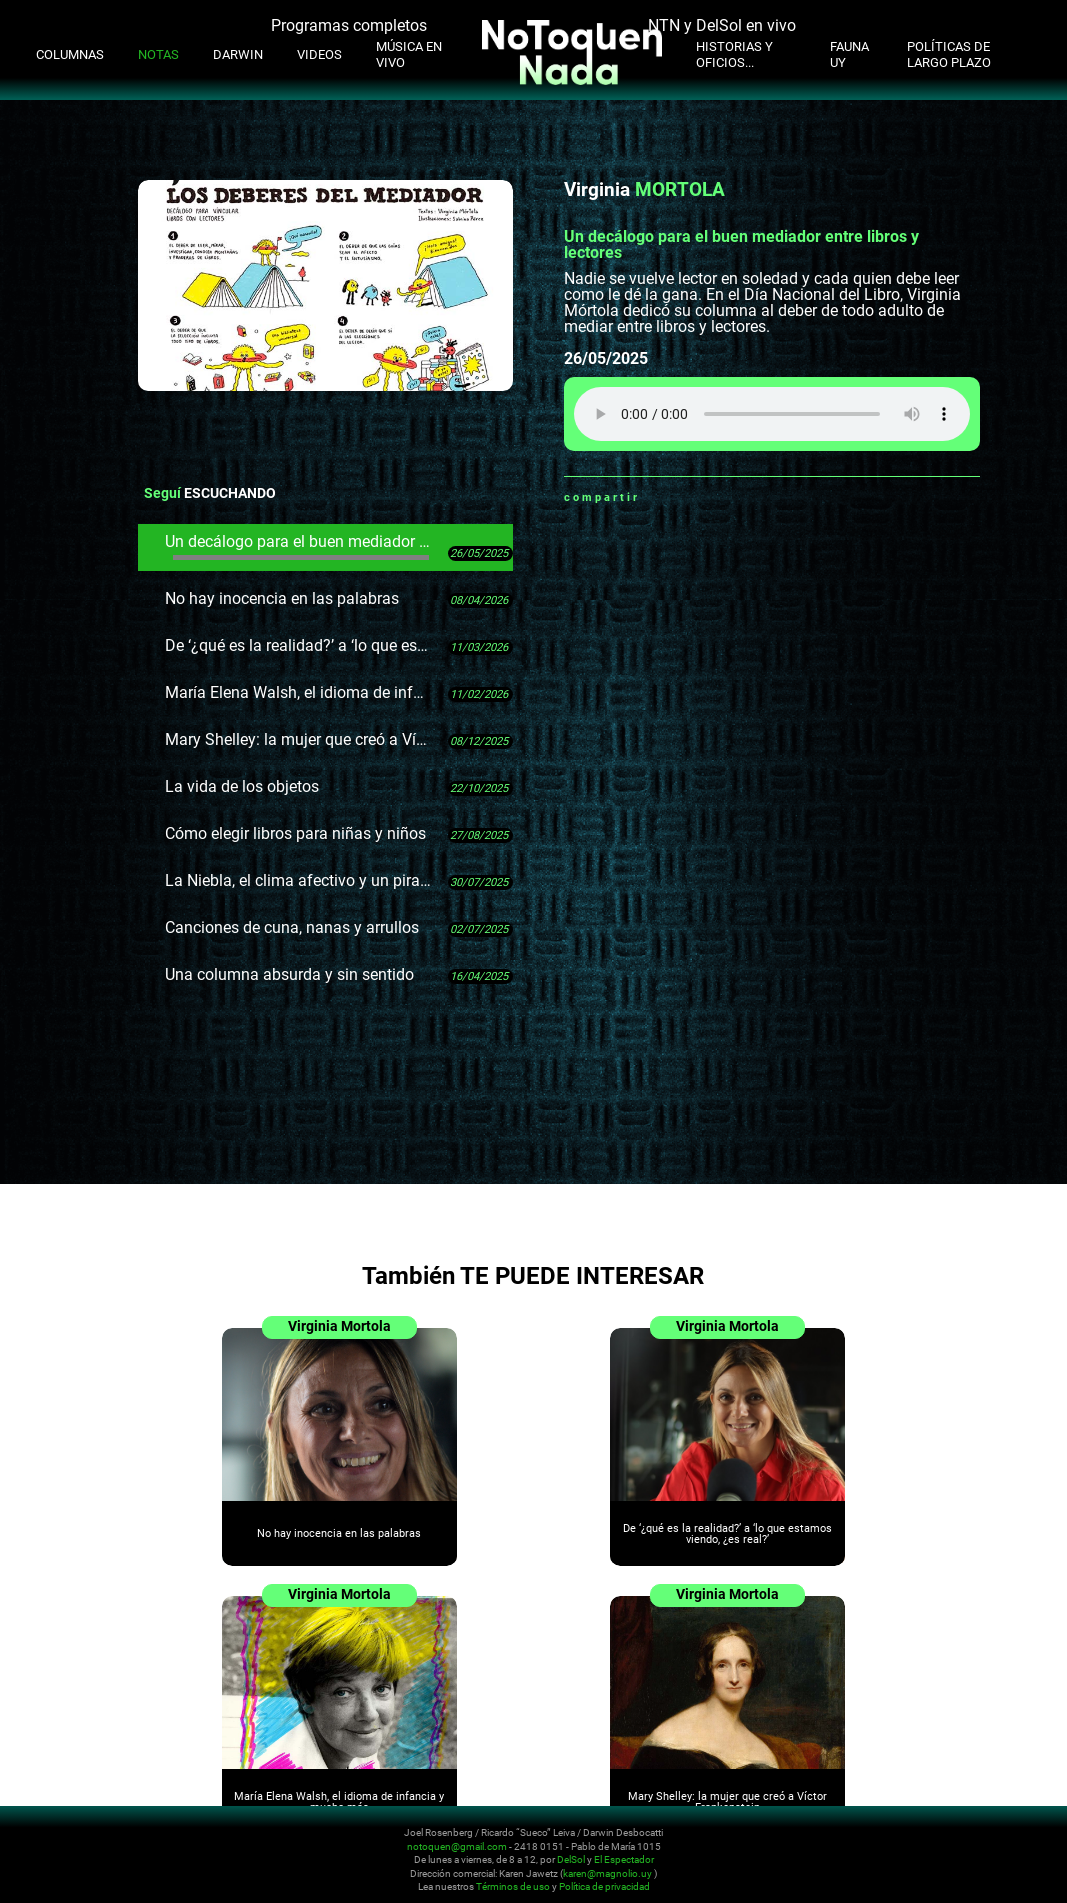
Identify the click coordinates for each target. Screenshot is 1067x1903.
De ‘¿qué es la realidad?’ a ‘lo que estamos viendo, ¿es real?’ (299, 645)
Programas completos (349, 25)
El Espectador (624, 1859)
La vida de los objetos (242, 786)
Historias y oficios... (734, 54)
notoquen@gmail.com (457, 1845)
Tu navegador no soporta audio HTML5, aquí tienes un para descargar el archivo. (772, 414)
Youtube (944, 1845)
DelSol (571, 1859)
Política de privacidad (604, 1886)
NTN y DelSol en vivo (722, 25)
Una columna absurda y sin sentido (289, 974)
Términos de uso (513, 1886)
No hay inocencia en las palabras (282, 598)
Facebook (680, 497)
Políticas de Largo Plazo (949, 54)
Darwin (238, 54)
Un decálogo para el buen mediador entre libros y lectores (299, 546)
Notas (158, 54)
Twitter (705, 497)
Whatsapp (655, 497)
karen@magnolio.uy (607, 1872)
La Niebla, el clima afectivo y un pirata (299, 880)
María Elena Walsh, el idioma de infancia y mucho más (299, 692)
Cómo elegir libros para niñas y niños (295, 833)
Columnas (70, 54)
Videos (319, 54)
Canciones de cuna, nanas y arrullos (292, 927)
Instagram (920, 1845)
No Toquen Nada (135, 1856)
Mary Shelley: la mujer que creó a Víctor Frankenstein (299, 739)
